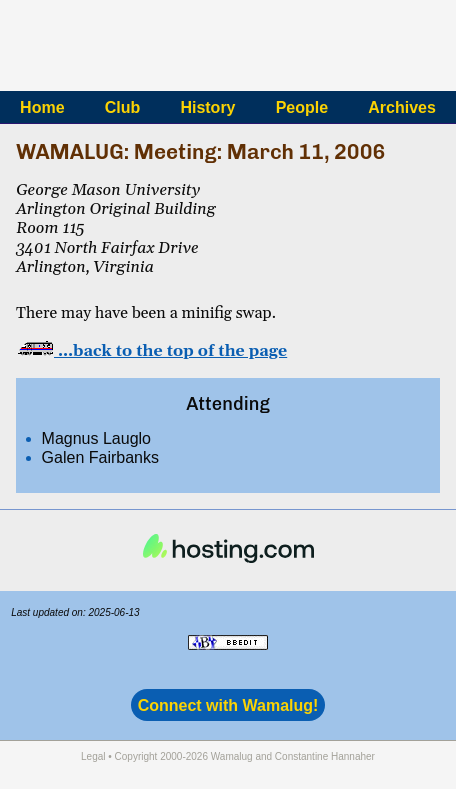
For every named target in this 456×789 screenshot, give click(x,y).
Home (42, 107)
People (302, 107)
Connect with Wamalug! (228, 705)
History (207, 107)
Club (123, 107)
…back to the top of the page (151, 351)
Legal (93, 756)
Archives (402, 107)
